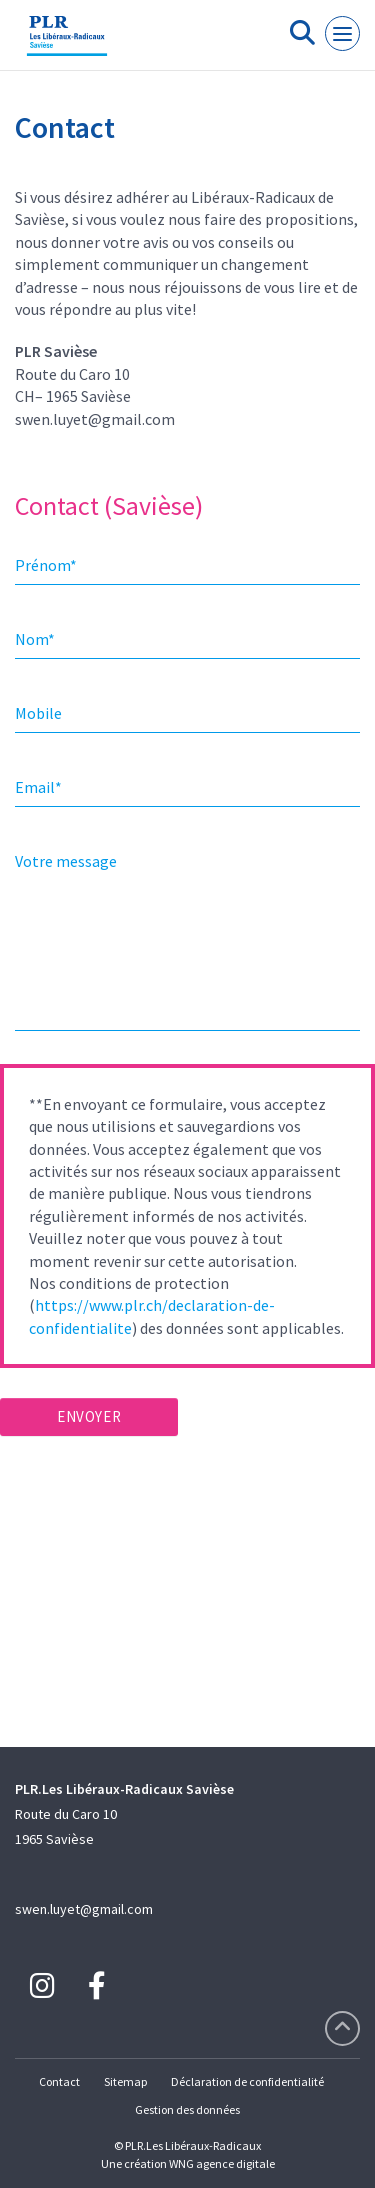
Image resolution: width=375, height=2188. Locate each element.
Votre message (66, 861)
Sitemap (125, 2081)
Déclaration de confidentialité (247, 2081)
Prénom (46, 565)
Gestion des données (187, 2109)
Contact (59, 2081)
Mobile (38, 713)
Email (38, 787)
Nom (35, 639)
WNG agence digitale (222, 2163)
